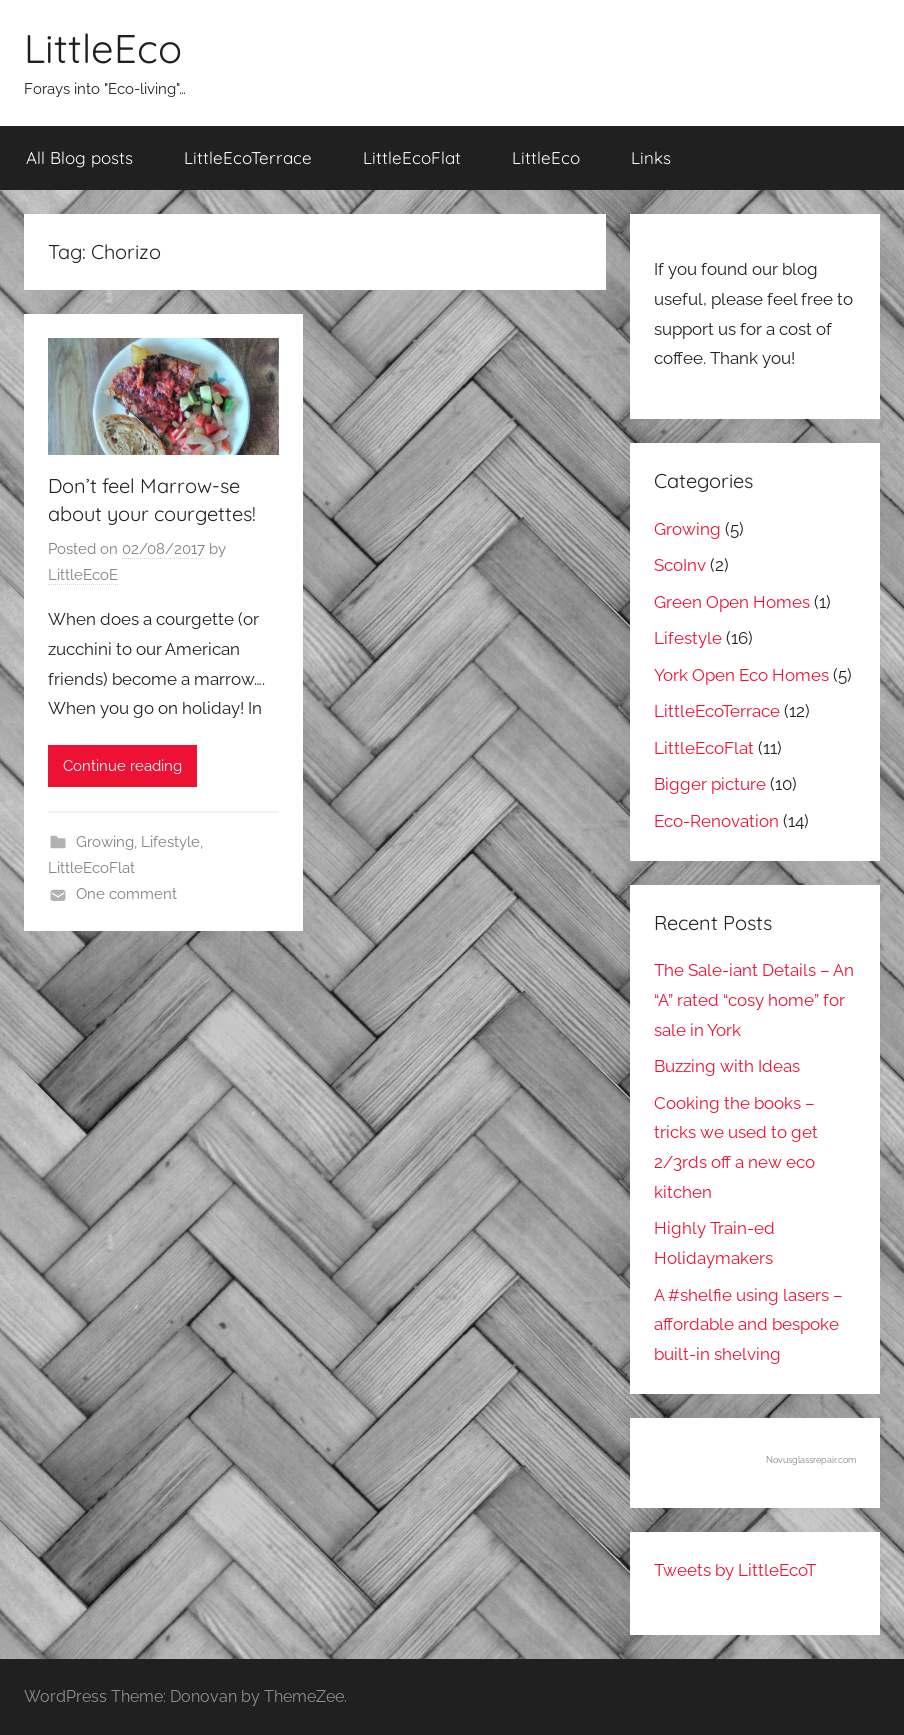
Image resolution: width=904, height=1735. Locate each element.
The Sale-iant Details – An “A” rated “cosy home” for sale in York (754, 1000)
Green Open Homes (732, 602)
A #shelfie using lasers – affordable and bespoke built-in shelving (748, 1325)
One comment (126, 894)
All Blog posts (79, 157)
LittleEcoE (83, 575)
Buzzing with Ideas (727, 1066)
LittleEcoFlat (412, 157)
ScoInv (680, 565)
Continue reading (122, 766)
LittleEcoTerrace (248, 157)
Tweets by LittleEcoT (735, 1570)
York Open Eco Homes (741, 675)
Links (651, 157)
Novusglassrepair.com (811, 1460)
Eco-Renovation (716, 821)
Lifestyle (170, 842)
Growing (105, 842)
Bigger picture (710, 784)
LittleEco (103, 48)
